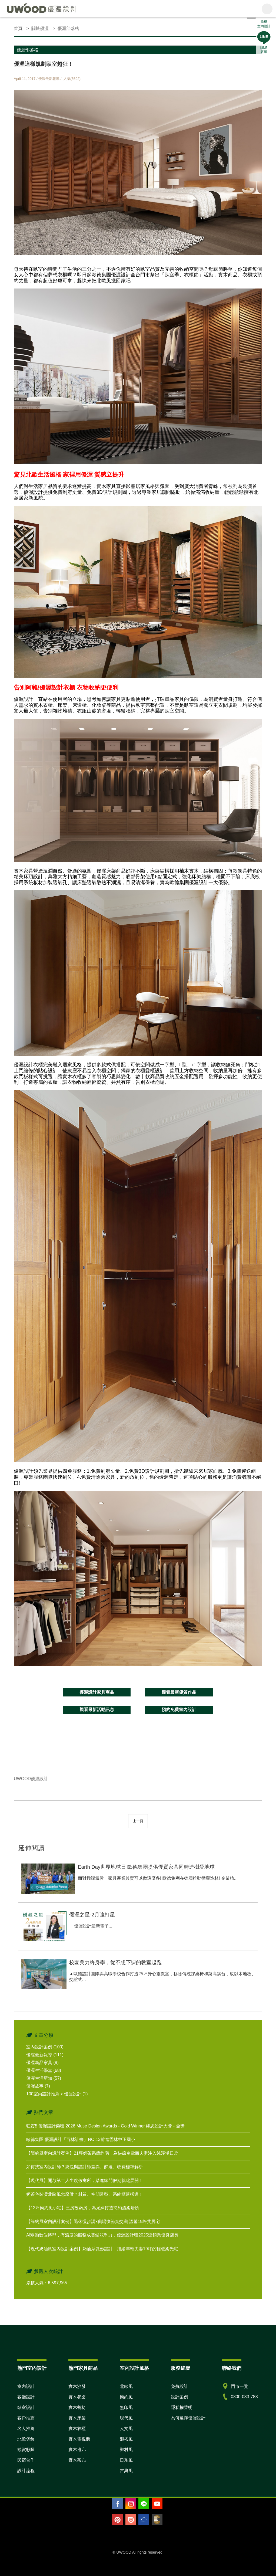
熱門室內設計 (31, 2368)
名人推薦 (26, 2428)
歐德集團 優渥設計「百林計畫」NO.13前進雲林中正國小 (80, 2139)
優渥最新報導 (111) (45, 2054)
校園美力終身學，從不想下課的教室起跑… (118, 1962)
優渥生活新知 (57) (43, 2078)
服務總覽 (180, 2368)
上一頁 (138, 1821)
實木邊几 (77, 2449)
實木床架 (77, 2418)
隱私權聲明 (181, 2407)
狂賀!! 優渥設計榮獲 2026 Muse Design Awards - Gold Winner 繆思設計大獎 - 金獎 (105, 2126)
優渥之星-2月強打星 (92, 1914)
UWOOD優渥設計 (31, 1778)
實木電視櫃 (79, 2439)
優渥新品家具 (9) (42, 2062)
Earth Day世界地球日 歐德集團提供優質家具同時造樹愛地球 (146, 1867)
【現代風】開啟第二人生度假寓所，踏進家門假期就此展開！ (84, 2180)
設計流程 (26, 2470)
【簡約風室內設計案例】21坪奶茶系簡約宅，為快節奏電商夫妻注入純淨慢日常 (102, 2153)
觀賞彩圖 (26, 2449)
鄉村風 (126, 2449)
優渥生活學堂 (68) (43, 2070)
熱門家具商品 (83, 2368)
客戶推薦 (26, 2418)
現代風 (126, 2418)
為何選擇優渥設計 (188, 2418)
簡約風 (126, 2397)
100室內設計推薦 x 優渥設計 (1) (57, 2094)
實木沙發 (77, 2386)
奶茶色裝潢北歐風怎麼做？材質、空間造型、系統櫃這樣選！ (84, 2194)
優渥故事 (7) (38, 2086)
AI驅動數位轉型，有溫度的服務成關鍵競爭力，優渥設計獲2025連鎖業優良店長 (102, 2235)
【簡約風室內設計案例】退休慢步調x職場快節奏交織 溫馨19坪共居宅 (93, 2221)
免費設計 (179, 2386)
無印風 (126, 2407)
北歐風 (126, 2386)
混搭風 (126, 2439)
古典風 (126, 2470)
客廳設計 (26, 2397)
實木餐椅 (77, 2407)
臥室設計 (26, 2407)
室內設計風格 (134, 2368)
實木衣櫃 (77, 2428)
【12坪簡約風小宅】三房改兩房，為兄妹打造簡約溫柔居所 (82, 2207)
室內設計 (26, 2386)
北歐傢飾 (26, 2439)
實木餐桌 (77, 2397)
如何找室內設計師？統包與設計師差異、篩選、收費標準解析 (84, 2166)
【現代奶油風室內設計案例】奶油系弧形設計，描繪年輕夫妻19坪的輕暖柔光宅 (102, 2248)
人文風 (126, 2428)
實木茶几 (77, 2460)
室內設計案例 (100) (45, 2047)
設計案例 (179, 2397)
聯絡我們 (231, 2368)
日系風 (126, 2460)
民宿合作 (26, 2460)
